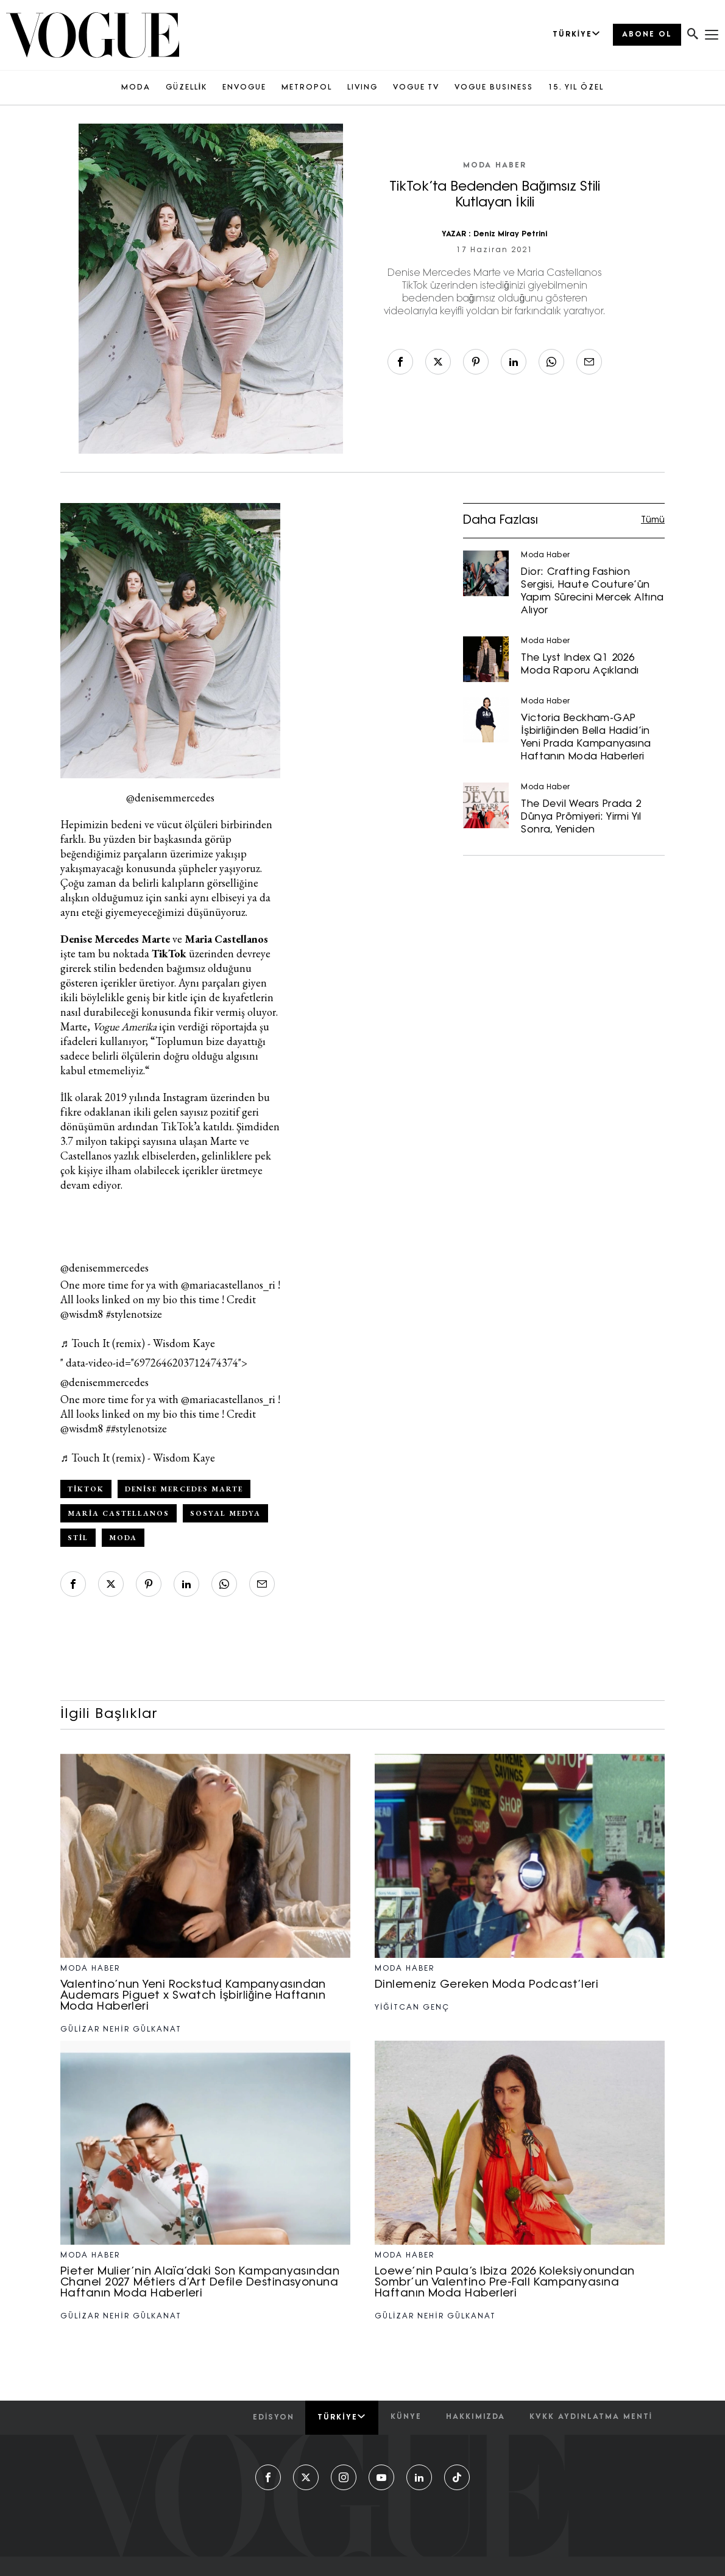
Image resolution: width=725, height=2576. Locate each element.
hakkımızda (475, 2417)
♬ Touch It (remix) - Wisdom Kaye (137, 1343)
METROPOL (306, 87)
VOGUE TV (416, 87)
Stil (78, 1538)
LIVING (362, 87)
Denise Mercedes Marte (184, 1489)
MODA (135, 87)
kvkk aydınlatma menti (590, 2417)
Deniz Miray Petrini (510, 234)
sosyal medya (225, 1513)
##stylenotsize (136, 1428)
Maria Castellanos (118, 1513)
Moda (123, 1538)
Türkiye (341, 2417)
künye (406, 2417)
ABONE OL (647, 34)
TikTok (86, 1489)
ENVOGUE (244, 87)
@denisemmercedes (104, 1268)
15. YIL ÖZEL (576, 87)
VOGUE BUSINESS (493, 87)
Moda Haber (494, 165)
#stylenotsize (134, 1314)
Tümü (653, 520)
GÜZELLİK (186, 87)
